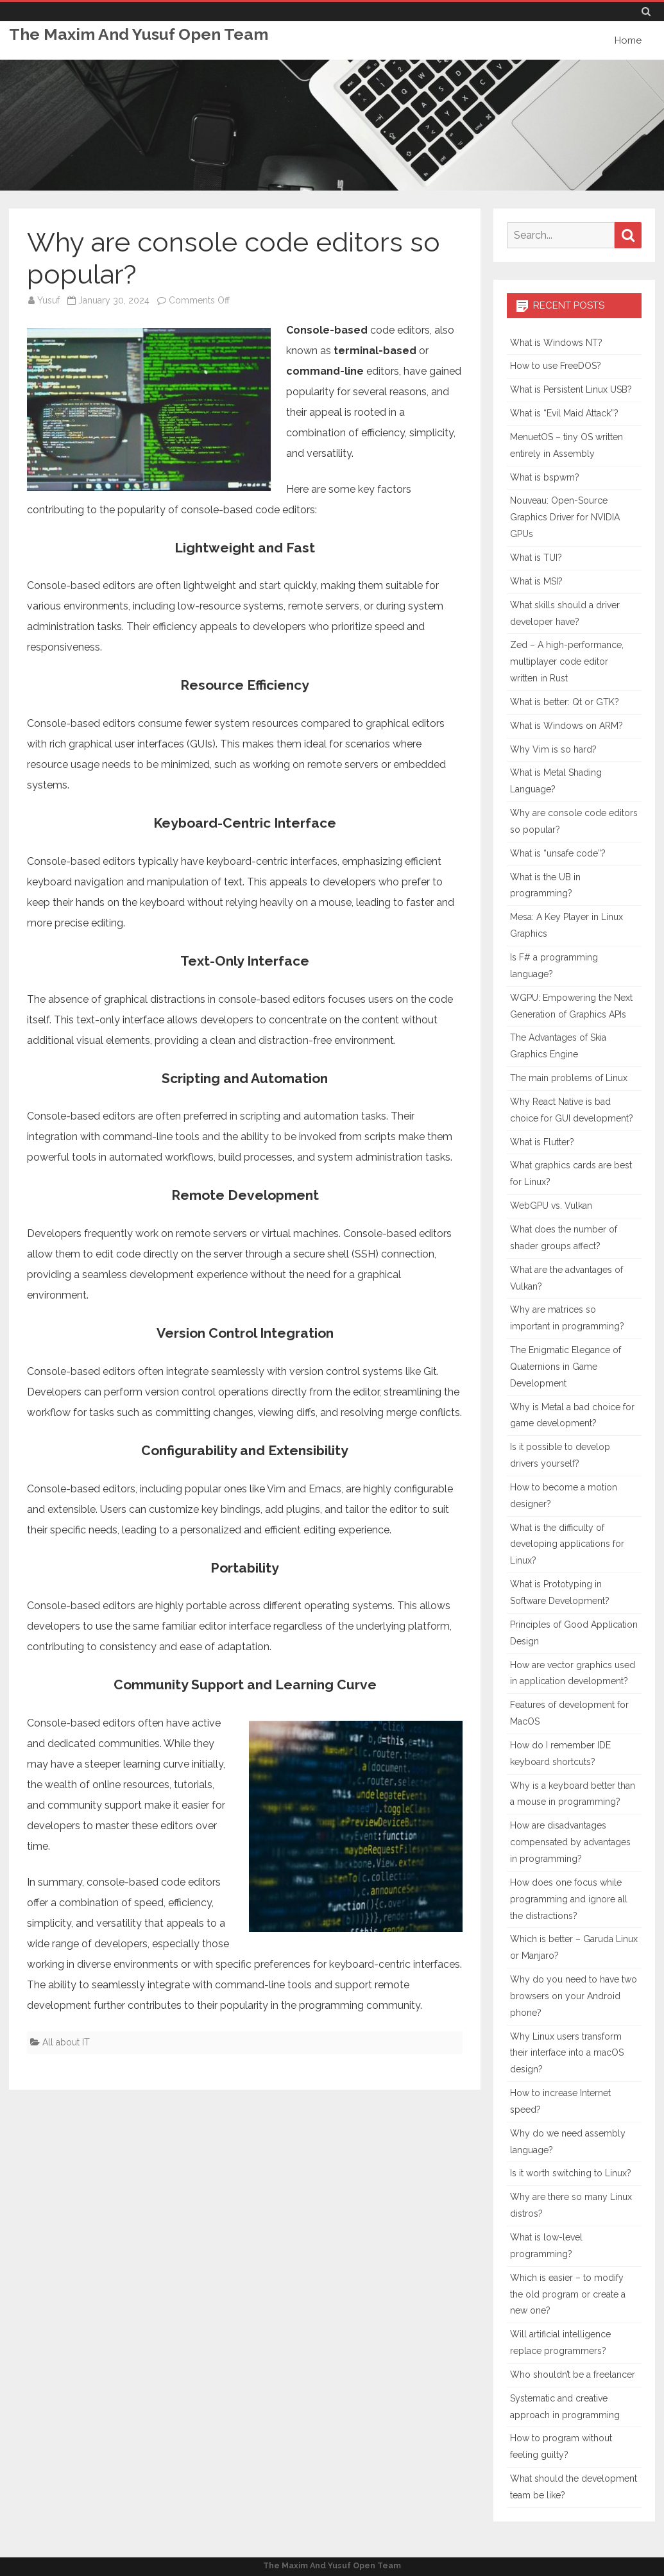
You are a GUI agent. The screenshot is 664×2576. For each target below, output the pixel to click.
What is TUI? (536, 557)
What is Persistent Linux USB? (571, 389)
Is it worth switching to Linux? (570, 2173)
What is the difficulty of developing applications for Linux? (567, 1544)
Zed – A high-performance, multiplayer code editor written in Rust (567, 661)
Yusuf (48, 300)
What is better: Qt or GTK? (564, 702)
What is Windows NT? (556, 342)
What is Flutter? (542, 1142)
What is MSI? (536, 581)
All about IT (66, 2042)
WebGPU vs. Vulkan (551, 1205)
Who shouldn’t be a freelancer (572, 2374)
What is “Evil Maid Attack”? (564, 413)
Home (628, 40)
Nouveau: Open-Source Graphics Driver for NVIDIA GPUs (565, 517)
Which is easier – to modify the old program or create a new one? (568, 2294)
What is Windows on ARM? (566, 726)
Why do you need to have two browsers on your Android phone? (573, 1996)
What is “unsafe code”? (558, 853)
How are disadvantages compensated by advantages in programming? (570, 1842)
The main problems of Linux (568, 1078)
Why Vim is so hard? (553, 749)
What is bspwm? (544, 477)
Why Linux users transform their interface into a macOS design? (567, 2053)
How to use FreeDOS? (555, 366)
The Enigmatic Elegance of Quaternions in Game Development (565, 1366)
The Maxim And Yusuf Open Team (139, 34)
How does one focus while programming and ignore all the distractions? (568, 1899)
